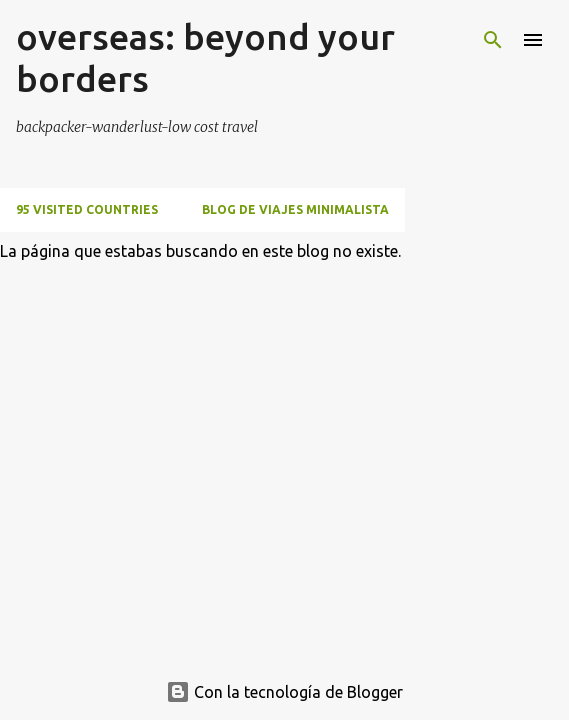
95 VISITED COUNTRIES (87, 209)
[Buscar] (493, 40)
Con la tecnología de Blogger (284, 692)
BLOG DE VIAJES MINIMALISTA (295, 209)
